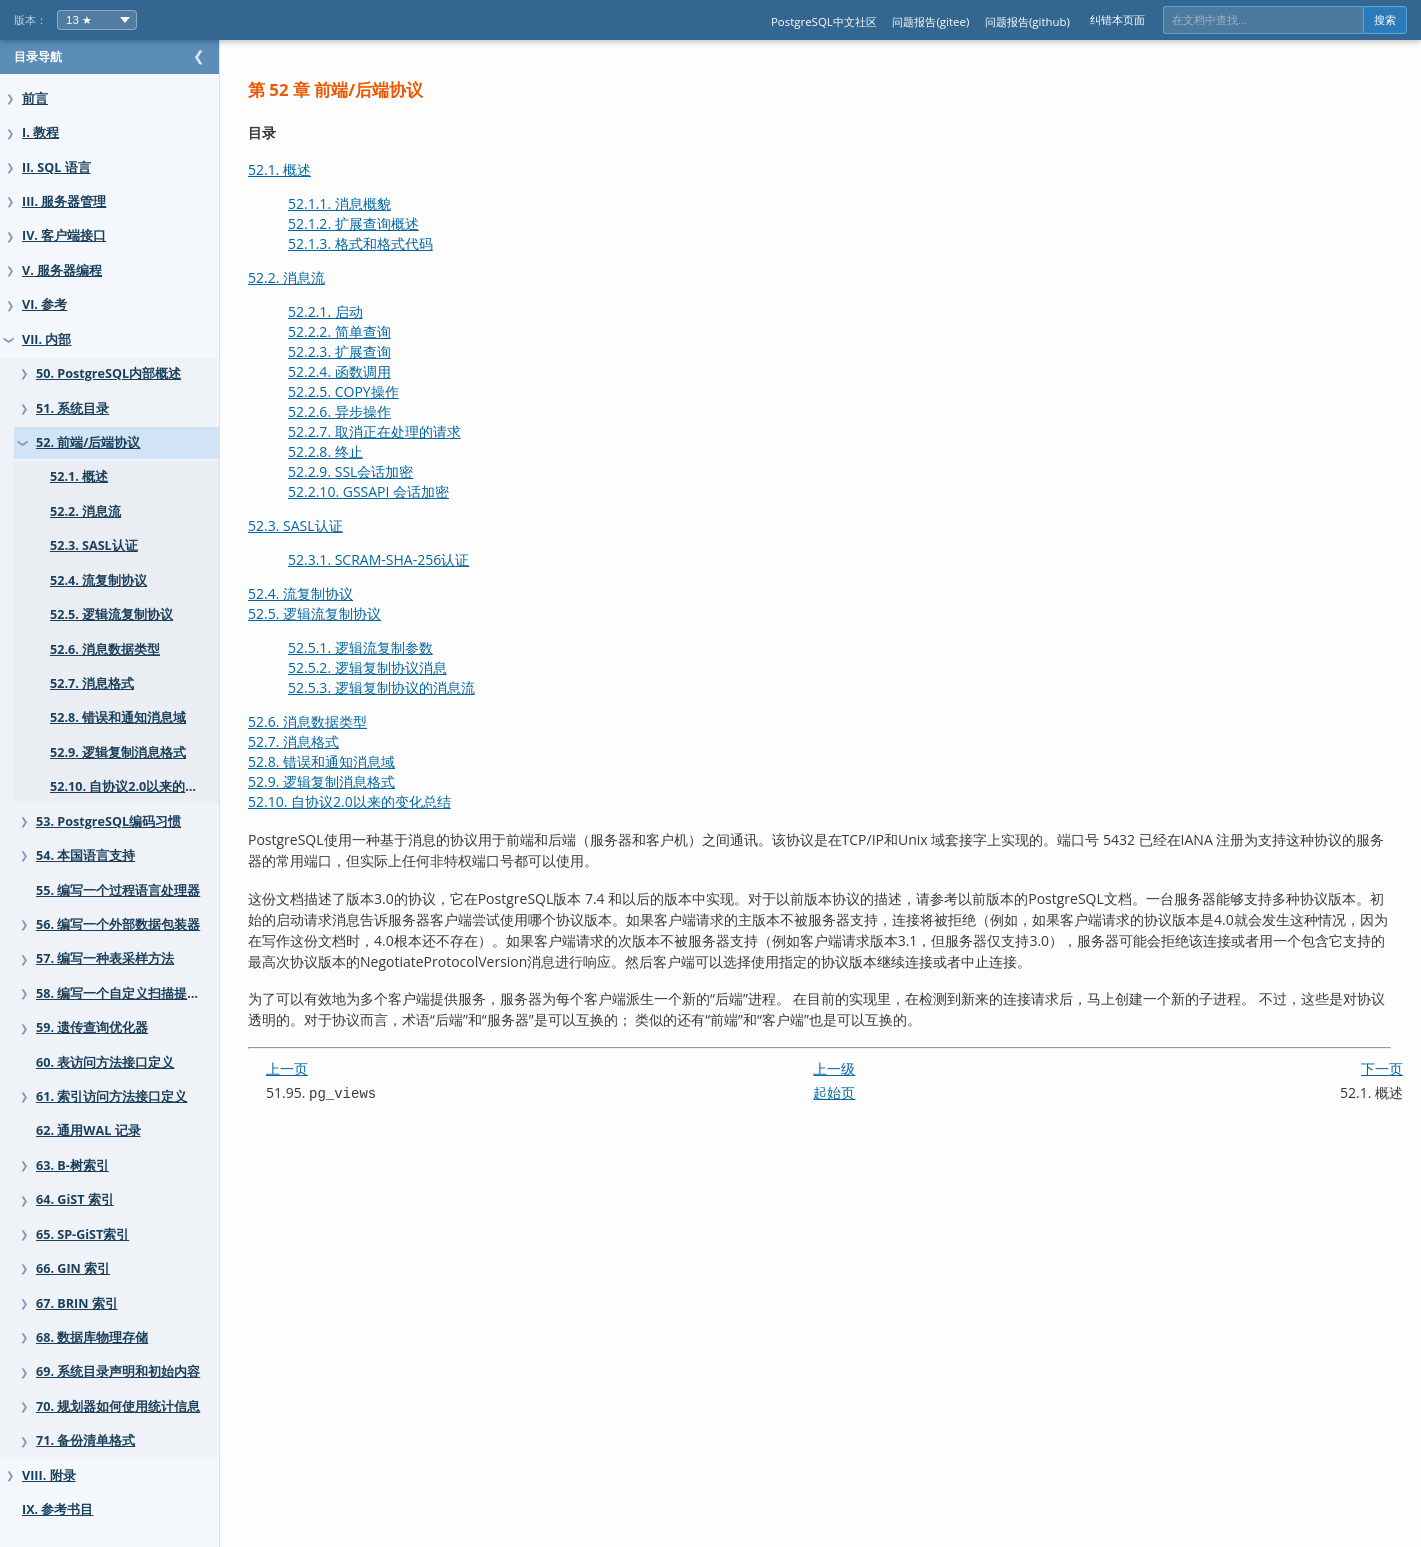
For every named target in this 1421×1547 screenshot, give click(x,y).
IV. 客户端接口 (64, 235)
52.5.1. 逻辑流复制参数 (400, 647)
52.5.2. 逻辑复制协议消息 (407, 667)
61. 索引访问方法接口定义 (111, 1096)
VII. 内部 (46, 339)
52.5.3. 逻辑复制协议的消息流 (421, 687)
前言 (35, 98)
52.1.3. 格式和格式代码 (400, 243)
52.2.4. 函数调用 (379, 371)
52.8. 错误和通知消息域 (118, 717)
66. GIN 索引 (73, 1268)
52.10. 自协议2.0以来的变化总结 (143, 786)
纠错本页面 (1117, 19)
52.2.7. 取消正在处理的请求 (414, 431)
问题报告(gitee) (930, 21)
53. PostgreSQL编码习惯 (108, 821)
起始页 (854, 1092)
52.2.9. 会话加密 (390, 471)
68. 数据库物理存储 (92, 1337)
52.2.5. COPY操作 (383, 391)
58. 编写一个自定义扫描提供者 (124, 993)
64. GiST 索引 (75, 1199)
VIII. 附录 (49, 1475)
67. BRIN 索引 (77, 1303)
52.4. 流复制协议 (98, 580)
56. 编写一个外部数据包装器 (118, 924)
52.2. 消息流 (85, 511)
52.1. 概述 (79, 476)
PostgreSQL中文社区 (824, 21)
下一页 (1382, 1068)
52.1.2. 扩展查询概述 (393, 223)
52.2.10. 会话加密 (408, 491)
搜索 (1385, 20)
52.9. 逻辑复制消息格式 (118, 752)
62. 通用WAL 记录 (88, 1130)
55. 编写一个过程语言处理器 (118, 890)
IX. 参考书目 (57, 1509)
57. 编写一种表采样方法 (105, 958)
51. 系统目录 (72, 408)
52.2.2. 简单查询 (379, 331)
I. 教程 (40, 132)
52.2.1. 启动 (365, 311)
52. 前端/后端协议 (88, 442)
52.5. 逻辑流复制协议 (111, 614)
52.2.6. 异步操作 (379, 411)
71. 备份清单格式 (85, 1440)
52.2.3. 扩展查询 (379, 351)
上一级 (854, 1068)
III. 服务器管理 (64, 201)
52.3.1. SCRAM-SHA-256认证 (418, 559)
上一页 (327, 1068)
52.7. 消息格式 (92, 683)
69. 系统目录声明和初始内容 (118, 1371)
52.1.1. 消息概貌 (379, 203)
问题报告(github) (1027, 21)
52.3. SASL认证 (94, 545)
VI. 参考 (44, 304)
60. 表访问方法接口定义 (105, 1062)
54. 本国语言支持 (85, 855)
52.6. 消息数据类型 (105, 649)
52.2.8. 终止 (365, 451)
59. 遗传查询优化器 (92, 1027)
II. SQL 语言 (56, 167)
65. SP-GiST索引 (82, 1234)
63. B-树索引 (72, 1165)
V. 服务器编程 (62, 270)
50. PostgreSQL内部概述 (108, 373)
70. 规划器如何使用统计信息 (118, 1406)
